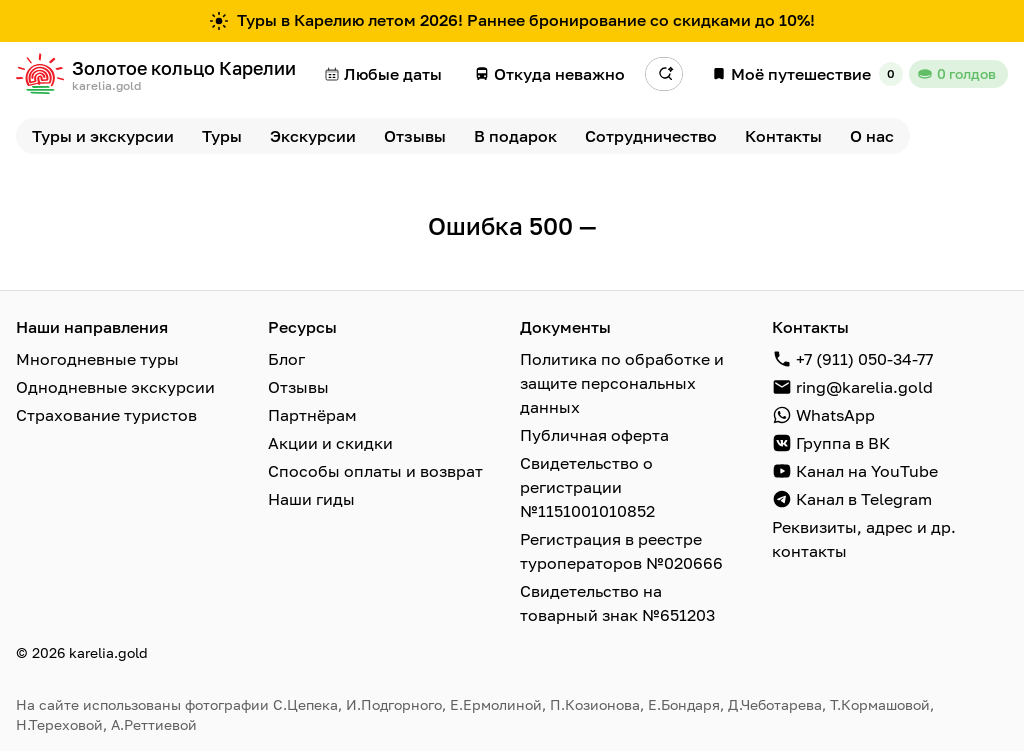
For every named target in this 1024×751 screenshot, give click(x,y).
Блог (286, 359)
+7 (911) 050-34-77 (864, 359)
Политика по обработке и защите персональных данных (622, 383)
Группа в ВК (843, 443)
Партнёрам (312, 415)
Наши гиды (311, 499)
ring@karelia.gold (864, 387)
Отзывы (298, 387)
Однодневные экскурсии (115, 387)
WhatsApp (835, 415)
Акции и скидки (330, 443)
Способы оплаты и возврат (375, 471)
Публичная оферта (594, 435)
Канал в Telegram (864, 499)
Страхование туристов (106, 415)
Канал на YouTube (867, 471)
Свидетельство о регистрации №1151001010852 (587, 487)
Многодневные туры (97, 359)
